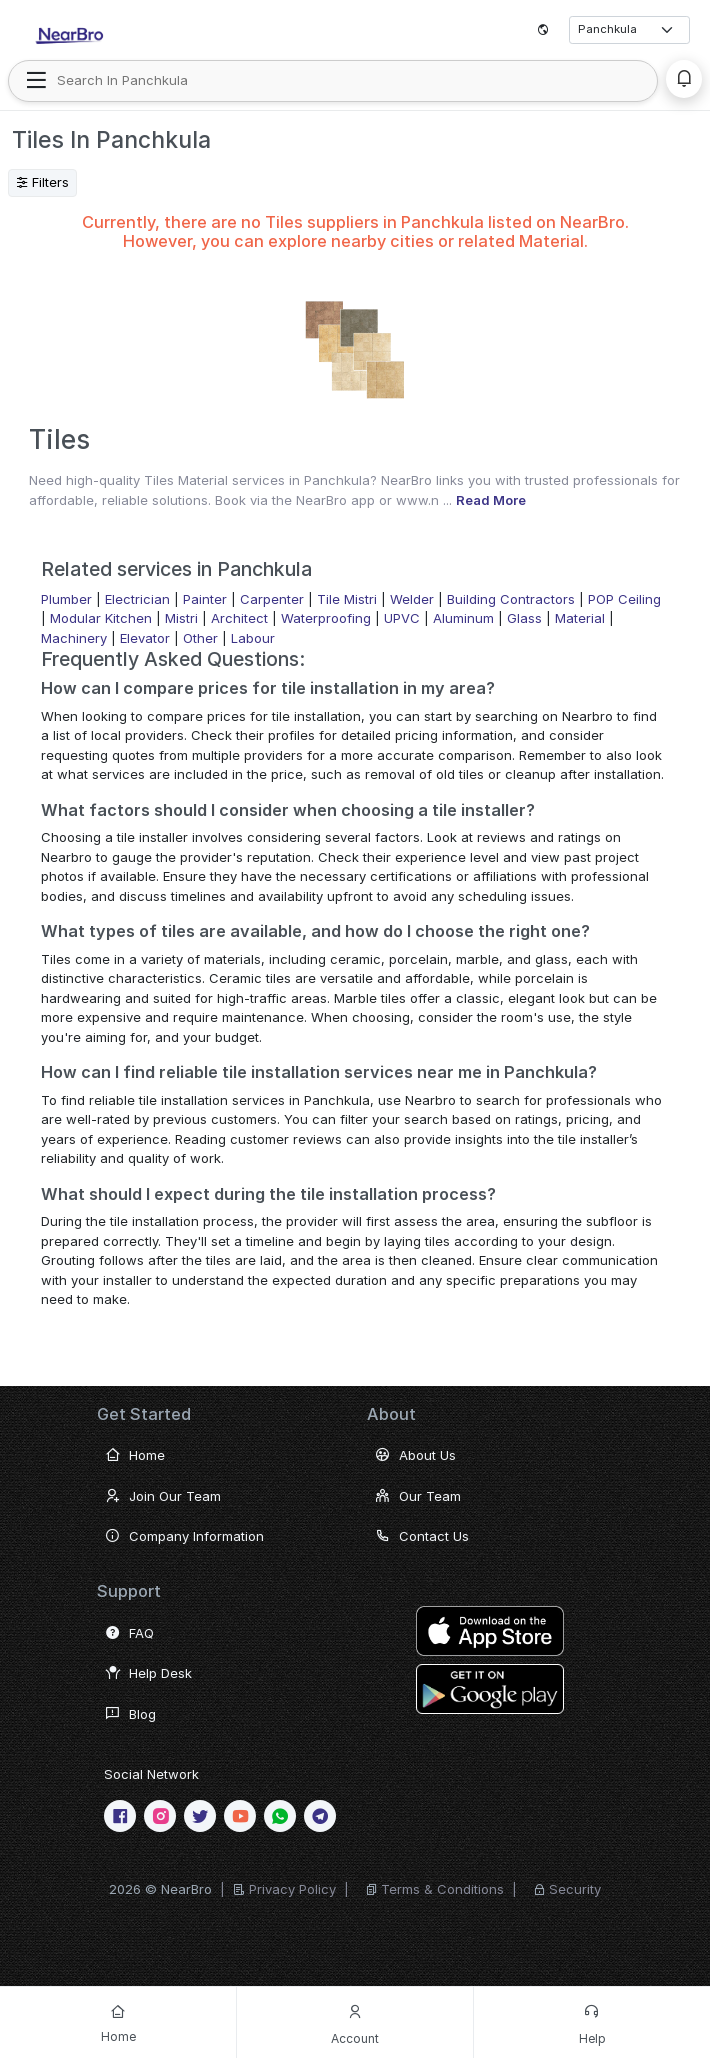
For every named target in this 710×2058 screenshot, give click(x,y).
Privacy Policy (292, 1889)
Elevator (145, 638)
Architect (239, 618)
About (391, 1414)
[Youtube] (240, 1816)
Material (580, 618)
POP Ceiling (624, 599)
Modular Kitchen (101, 618)
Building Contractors (511, 599)
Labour (253, 638)
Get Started (144, 1414)
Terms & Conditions (442, 1889)
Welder (412, 599)
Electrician (137, 599)
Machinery (74, 638)
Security (575, 1889)
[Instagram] (160, 1816)
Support (129, 1591)
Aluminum (463, 618)
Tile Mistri (347, 599)
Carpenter (272, 599)
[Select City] (629, 29)
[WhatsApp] (280, 1816)
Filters (42, 182)
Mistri (181, 618)
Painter (205, 599)
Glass (524, 618)
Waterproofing (326, 618)
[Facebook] (120, 1816)
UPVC (402, 618)
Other (200, 638)
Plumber (66, 599)
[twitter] (200, 1816)
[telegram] (320, 1816)
